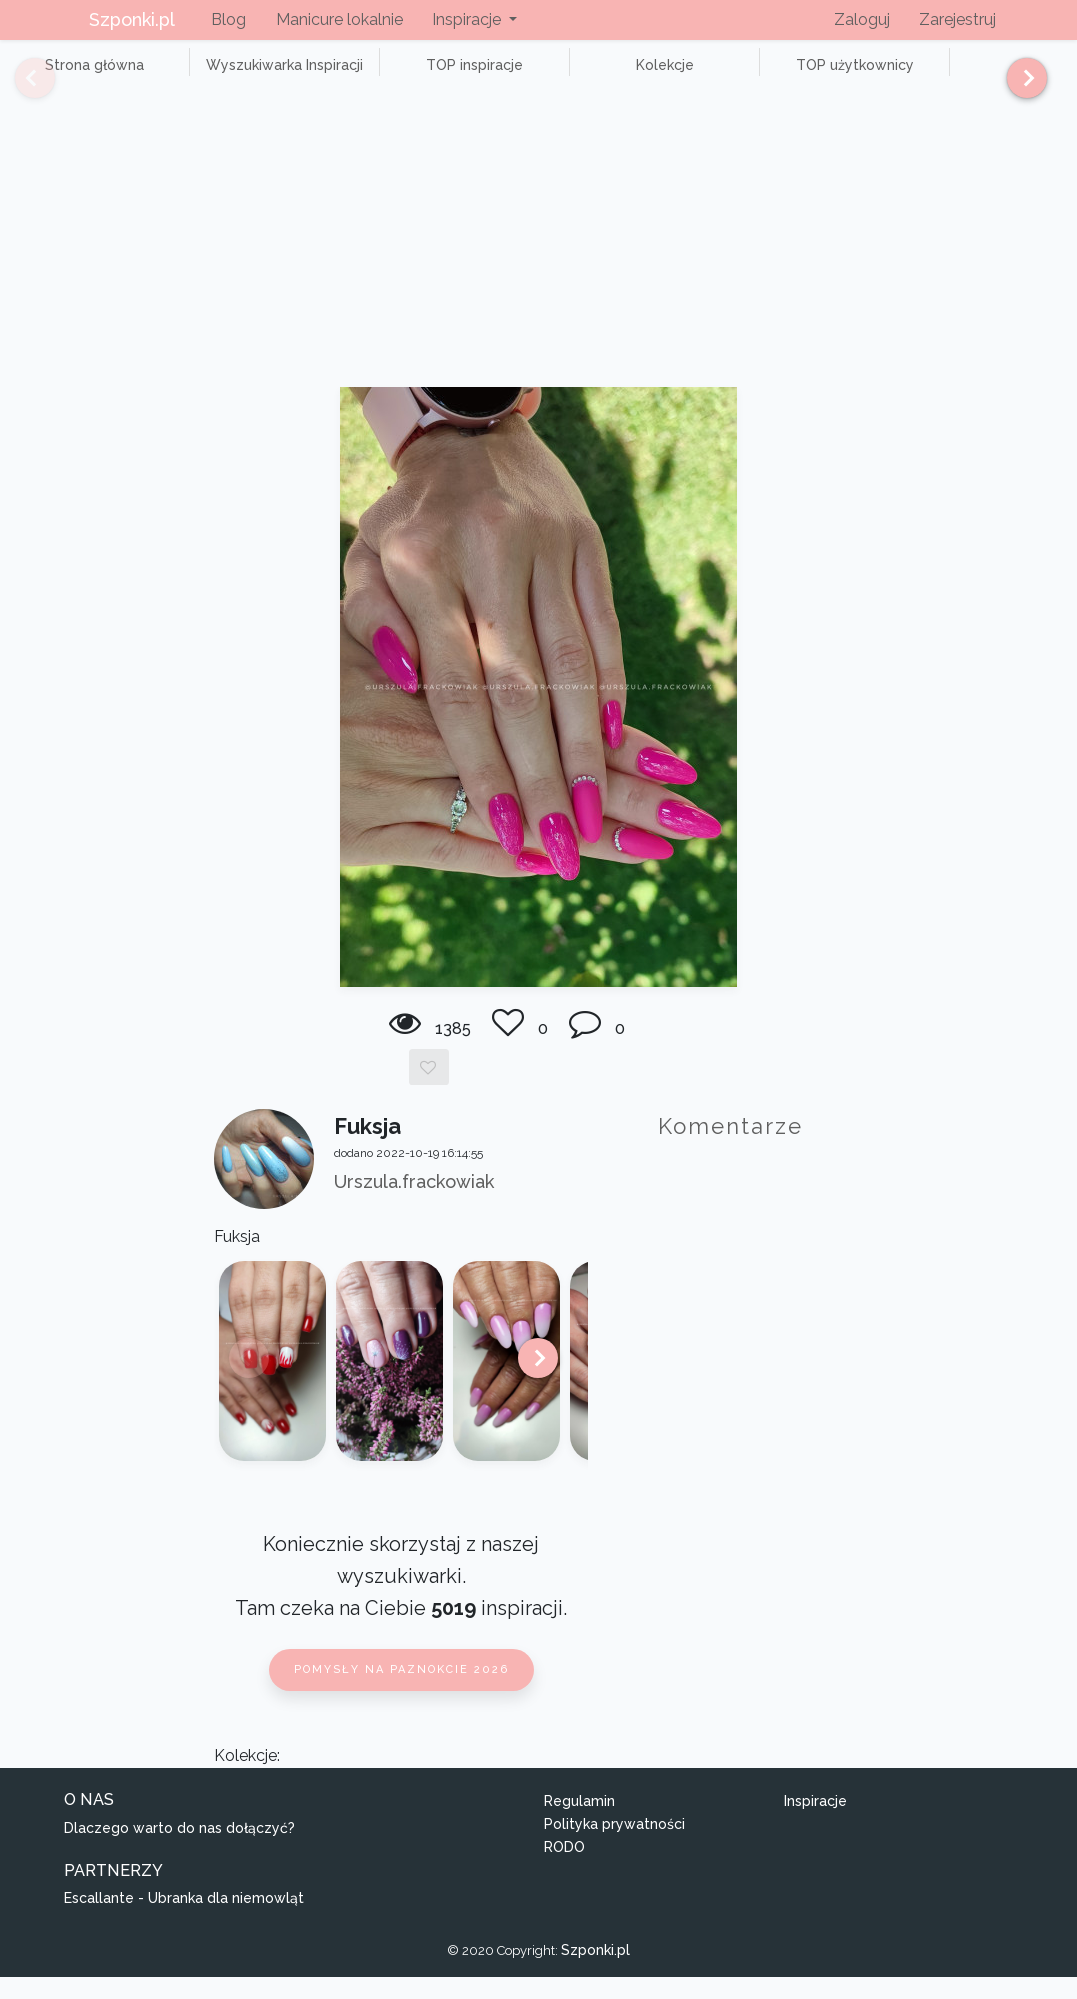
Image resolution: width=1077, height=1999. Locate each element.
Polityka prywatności (614, 1846)
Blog (228, 19)
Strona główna (79, 76)
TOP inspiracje (399, 76)
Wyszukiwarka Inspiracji (240, 76)
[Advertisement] (539, 259)
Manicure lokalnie (339, 19)
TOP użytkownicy (720, 76)
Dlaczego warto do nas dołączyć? (179, 1850)
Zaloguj (862, 19)
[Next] (1019, 87)
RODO (564, 1869)
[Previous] (20, 87)
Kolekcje (560, 76)
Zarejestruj (957, 19)
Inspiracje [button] (468, 19)
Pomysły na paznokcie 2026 (401, 1692)
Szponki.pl (132, 19)
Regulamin (579, 1823)
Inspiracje (815, 1823)
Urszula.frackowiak (414, 1204)
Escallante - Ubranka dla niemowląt (184, 1921)
